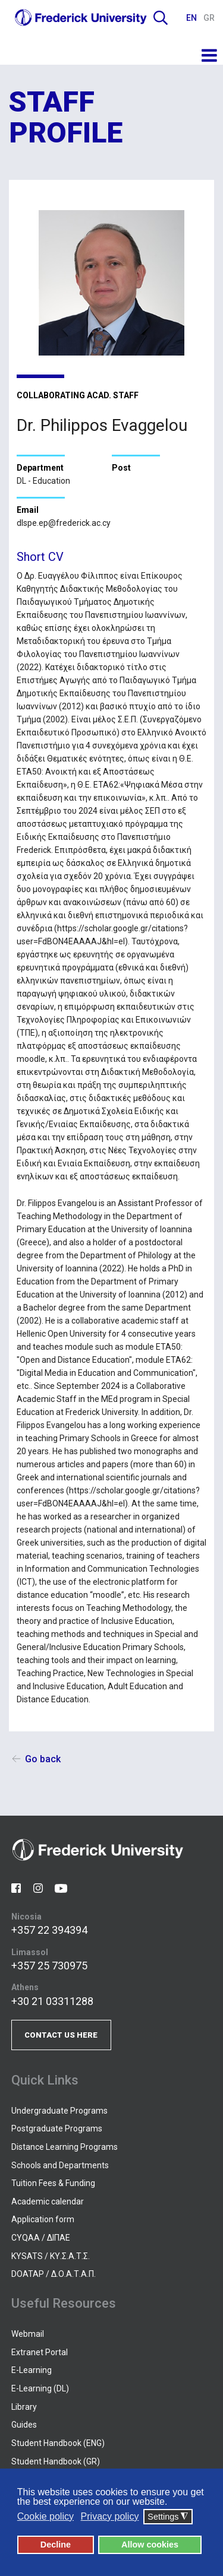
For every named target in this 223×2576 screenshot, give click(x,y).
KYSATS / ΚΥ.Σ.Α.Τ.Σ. (50, 2256)
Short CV (40, 557)
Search (160, 18)
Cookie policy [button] (45, 2516)
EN (192, 18)
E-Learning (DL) (40, 2388)
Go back (43, 1759)
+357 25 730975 (49, 1965)
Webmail (27, 2334)
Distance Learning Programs (64, 2147)
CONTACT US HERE (61, 2035)
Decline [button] (55, 2544)
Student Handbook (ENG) (58, 2443)
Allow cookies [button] (149, 2544)
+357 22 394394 (49, 1930)
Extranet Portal (39, 2352)
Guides (24, 2424)
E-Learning (31, 2370)
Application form (42, 2219)
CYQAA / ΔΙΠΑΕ (40, 2237)
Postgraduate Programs (56, 2128)
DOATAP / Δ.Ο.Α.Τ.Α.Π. (53, 2274)
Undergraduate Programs (59, 2110)
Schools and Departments (60, 2165)
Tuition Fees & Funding (53, 2183)
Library (24, 2407)
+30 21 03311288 (52, 2001)
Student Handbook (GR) (55, 2461)
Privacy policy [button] (110, 2516)
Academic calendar (47, 2201)
